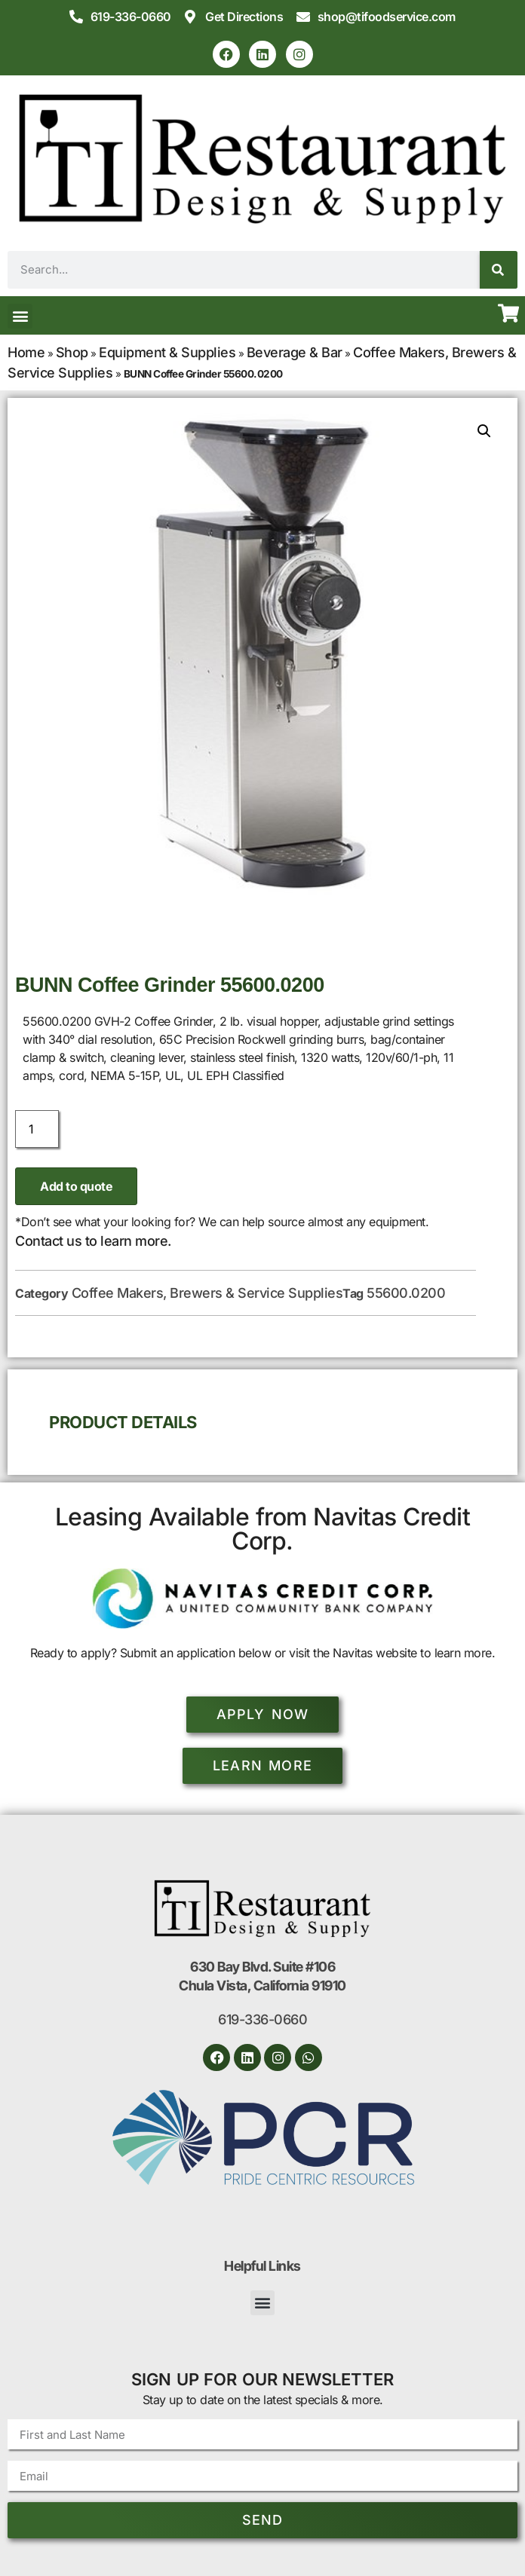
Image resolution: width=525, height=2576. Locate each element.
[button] (20, 316)
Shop (72, 352)
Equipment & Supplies (167, 352)
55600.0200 (406, 1293)
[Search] (498, 270)
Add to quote (76, 1186)
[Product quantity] (37, 1129)
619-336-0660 (262, 2019)
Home (26, 352)
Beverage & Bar (294, 352)
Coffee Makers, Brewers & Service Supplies (207, 1293)
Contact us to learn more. (93, 1241)
